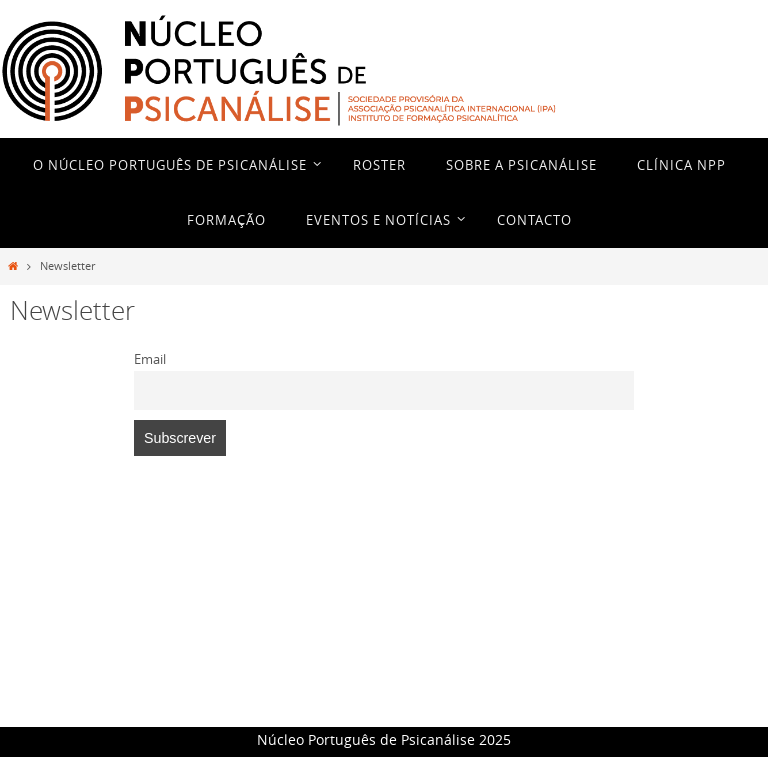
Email (150, 359)
